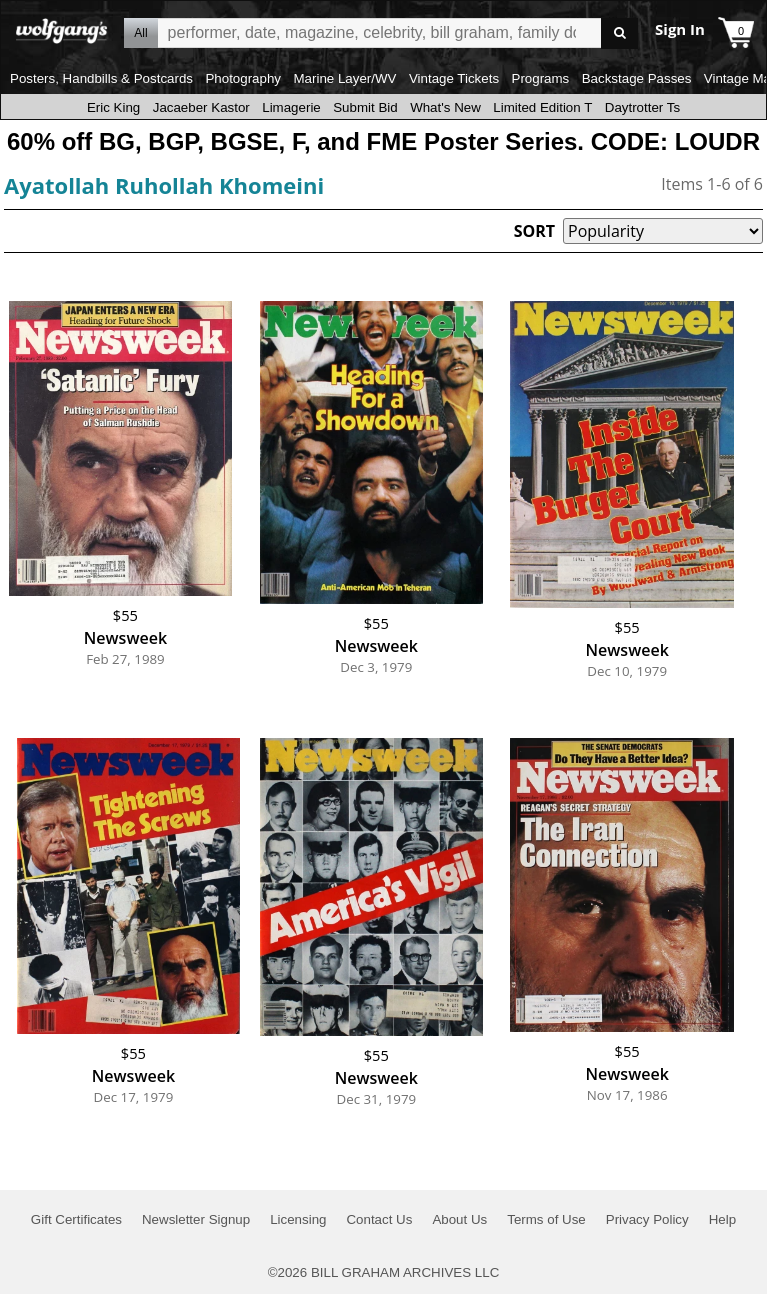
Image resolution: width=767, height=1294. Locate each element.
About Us (459, 1219)
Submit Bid (365, 107)
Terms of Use (546, 1219)
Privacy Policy (647, 1219)
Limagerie (291, 107)
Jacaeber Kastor (201, 107)
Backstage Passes (637, 78)
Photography (243, 78)
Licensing (298, 1219)
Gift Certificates (76, 1219)
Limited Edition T (542, 107)
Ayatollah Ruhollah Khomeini (164, 185)
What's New (445, 107)
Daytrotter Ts (642, 107)
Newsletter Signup (196, 1219)
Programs (541, 78)
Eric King (113, 107)
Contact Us (379, 1219)
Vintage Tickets (454, 78)
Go (619, 33)
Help (722, 1219)
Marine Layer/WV (344, 78)
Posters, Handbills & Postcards (101, 78)
